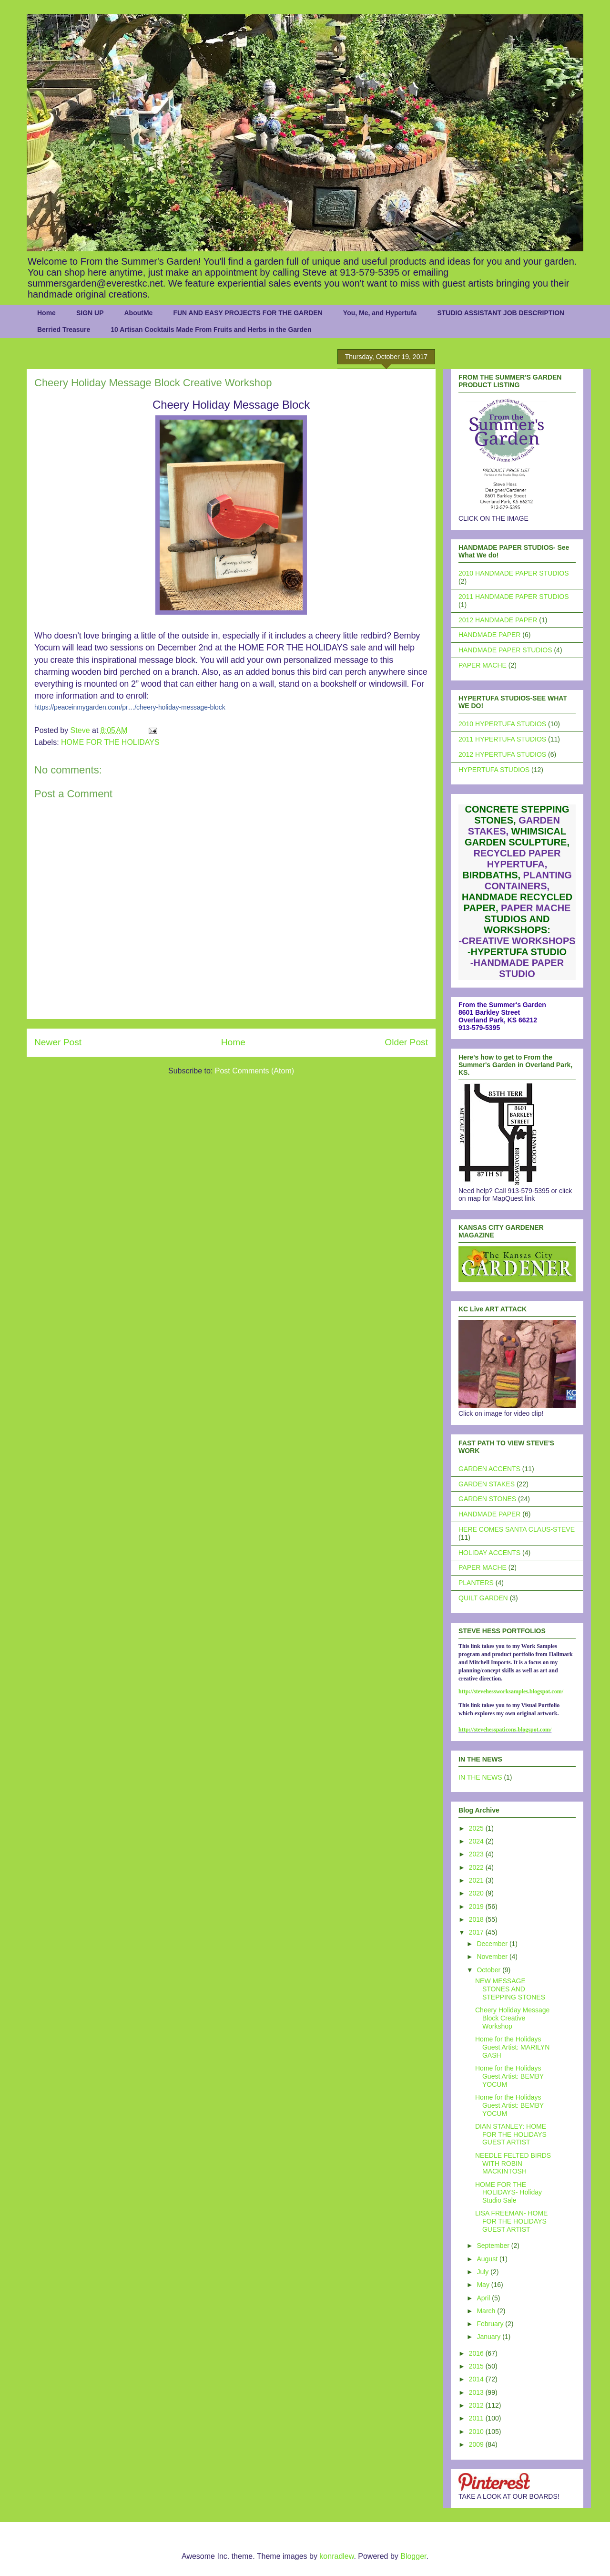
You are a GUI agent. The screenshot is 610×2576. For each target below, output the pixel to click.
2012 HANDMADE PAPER (497, 620)
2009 (477, 2444)
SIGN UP (90, 313)
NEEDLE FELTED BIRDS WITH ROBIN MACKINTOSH (513, 2163)
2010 (477, 2431)
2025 (477, 1828)
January (489, 2336)
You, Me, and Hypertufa (380, 313)
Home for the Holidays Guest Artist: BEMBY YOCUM (509, 2076)
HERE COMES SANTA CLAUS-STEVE (516, 1529)
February (491, 2324)
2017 (477, 1932)
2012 (477, 2405)
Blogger (413, 2556)
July (483, 2272)
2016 (477, 2353)
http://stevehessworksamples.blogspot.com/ (510, 1691)
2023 (477, 1854)
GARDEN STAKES (486, 1484)
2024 (477, 1841)
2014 (477, 2379)
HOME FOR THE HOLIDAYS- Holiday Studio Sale (508, 2193)
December (493, 1943)
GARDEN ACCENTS (489, 1469)
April (484, 2298)
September (494, 2245)
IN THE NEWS (480, 1777)
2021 (477, 1880)
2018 (477, 1919)
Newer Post (57, 1042)
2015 (477, 2366)
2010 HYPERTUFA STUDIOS (502, 724)
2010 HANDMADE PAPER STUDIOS (513, 573)
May (484, 2284)
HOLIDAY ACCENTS (489, 1552)
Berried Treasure (63, 329)
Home (46, 313)
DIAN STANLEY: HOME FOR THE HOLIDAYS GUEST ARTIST (511, 2134)
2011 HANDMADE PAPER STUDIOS (513, 596)
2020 (477, 1893)
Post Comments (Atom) (254, 1071)
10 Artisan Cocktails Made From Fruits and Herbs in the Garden (211, 329)
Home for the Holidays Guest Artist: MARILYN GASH (512, 2047)
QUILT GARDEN (483, 1598)
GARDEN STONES (487, 1499)
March (487, 2311)
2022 (477, 1867)
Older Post (406, 1042)
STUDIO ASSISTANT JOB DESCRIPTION (500, 313)
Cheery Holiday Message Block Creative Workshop (512, 2018)
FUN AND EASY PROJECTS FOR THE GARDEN (247, 313)
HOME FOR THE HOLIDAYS (110, 742)
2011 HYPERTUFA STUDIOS (502, 739)
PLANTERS (476, 1583)
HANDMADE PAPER (489, 635)
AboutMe (138, 313)
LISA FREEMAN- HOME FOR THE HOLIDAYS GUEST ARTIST (511, 2221)
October (489, 1970)
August (488, 2259)
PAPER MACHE (482, 665)
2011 (477, 2418)
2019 (477, 1906)
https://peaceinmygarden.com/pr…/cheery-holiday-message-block (129, 707)
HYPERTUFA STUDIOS (493, 769)
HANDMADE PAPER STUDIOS (505, 650)
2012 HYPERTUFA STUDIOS (502, 754)
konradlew (336, 2556)
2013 (477, 2392)
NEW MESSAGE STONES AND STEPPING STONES (510, 1989)
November (493, 1956)
